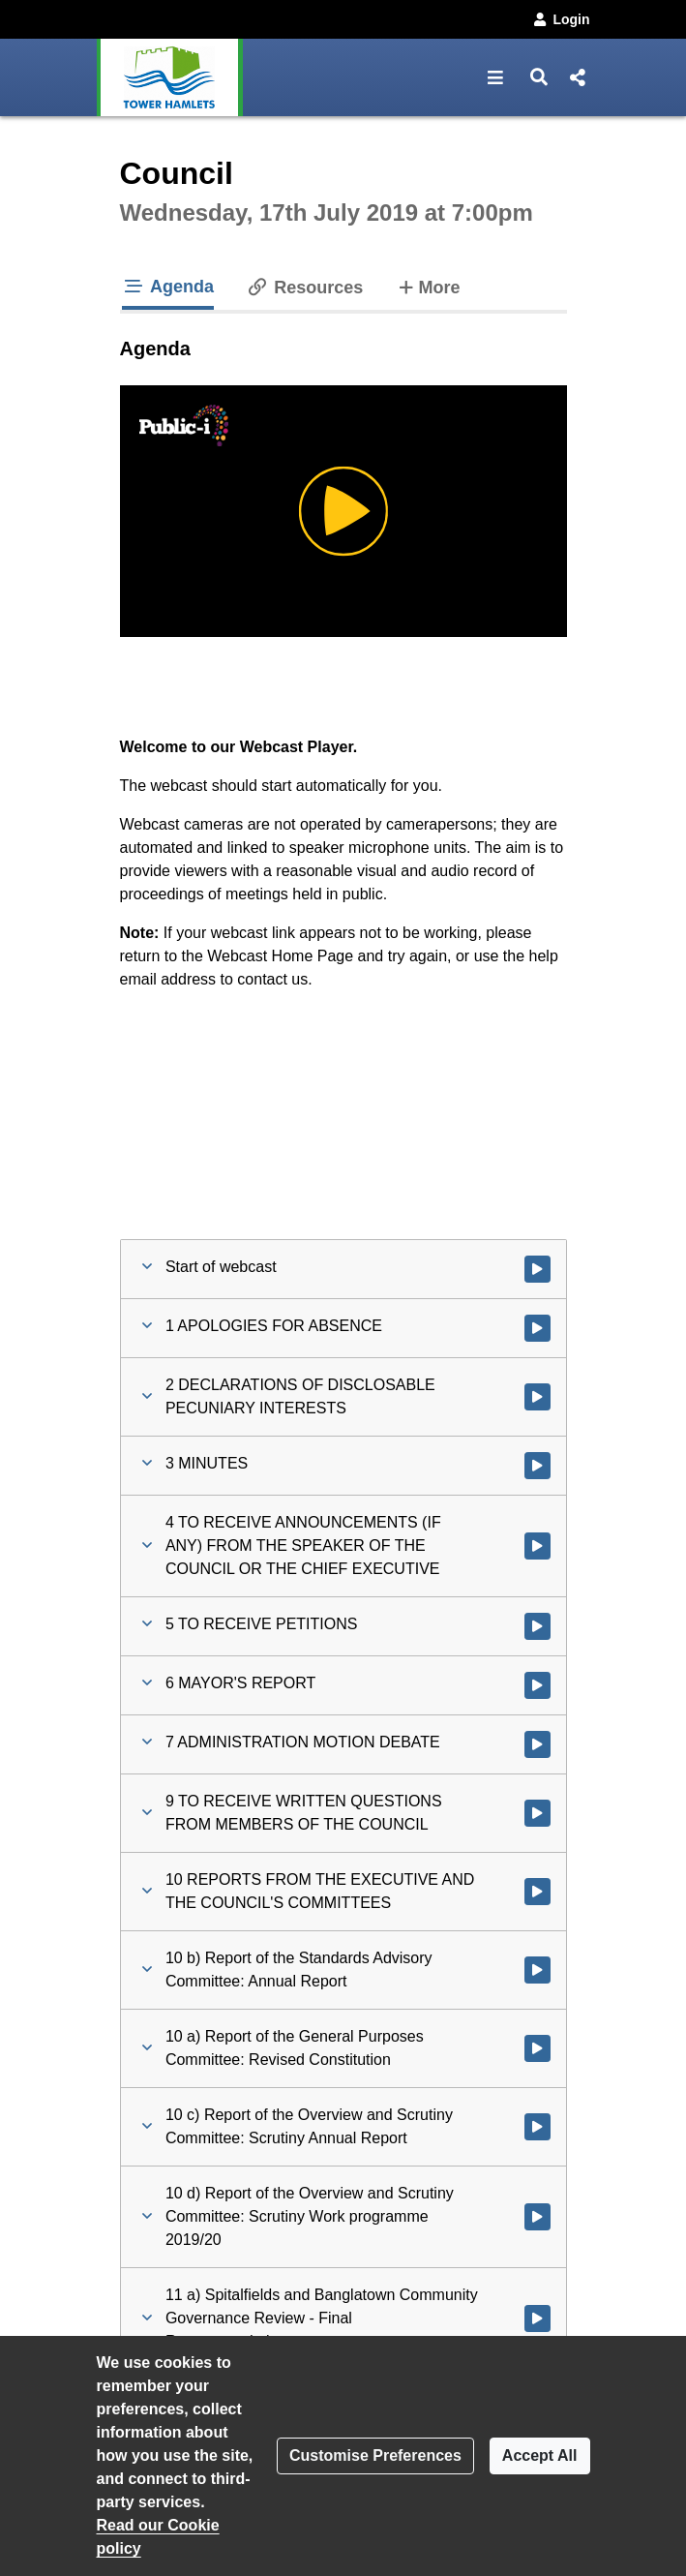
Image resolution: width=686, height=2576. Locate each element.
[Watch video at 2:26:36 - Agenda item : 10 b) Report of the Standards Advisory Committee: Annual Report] (537, 1970)
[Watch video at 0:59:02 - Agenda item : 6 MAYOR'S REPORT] (537, 1685)
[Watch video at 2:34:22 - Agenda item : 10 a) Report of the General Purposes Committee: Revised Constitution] (537, 2048)
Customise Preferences (375, 2455)
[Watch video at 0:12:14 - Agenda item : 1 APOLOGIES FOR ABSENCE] (537, 1328)
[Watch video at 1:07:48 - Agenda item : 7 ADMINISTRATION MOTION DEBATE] (537, 1744)
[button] (496, 77)
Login (560, 19)
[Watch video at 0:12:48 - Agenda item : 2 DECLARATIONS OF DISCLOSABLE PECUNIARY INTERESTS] (537, 1396)
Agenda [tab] (168, 286)
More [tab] (427, 285)
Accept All (540, 2455)
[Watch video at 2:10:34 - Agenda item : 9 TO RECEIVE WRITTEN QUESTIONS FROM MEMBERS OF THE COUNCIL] (537, 1813)
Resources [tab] (304, 287)
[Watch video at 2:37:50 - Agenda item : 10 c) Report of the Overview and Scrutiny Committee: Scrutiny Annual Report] (537, 2126)
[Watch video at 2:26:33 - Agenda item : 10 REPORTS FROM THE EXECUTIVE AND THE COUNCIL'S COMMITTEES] (537, 1891)
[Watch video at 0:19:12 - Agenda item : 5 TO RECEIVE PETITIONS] (537, 1626)
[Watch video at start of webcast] (537, 1269)
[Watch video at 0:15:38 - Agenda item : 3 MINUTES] (537, 1465)
